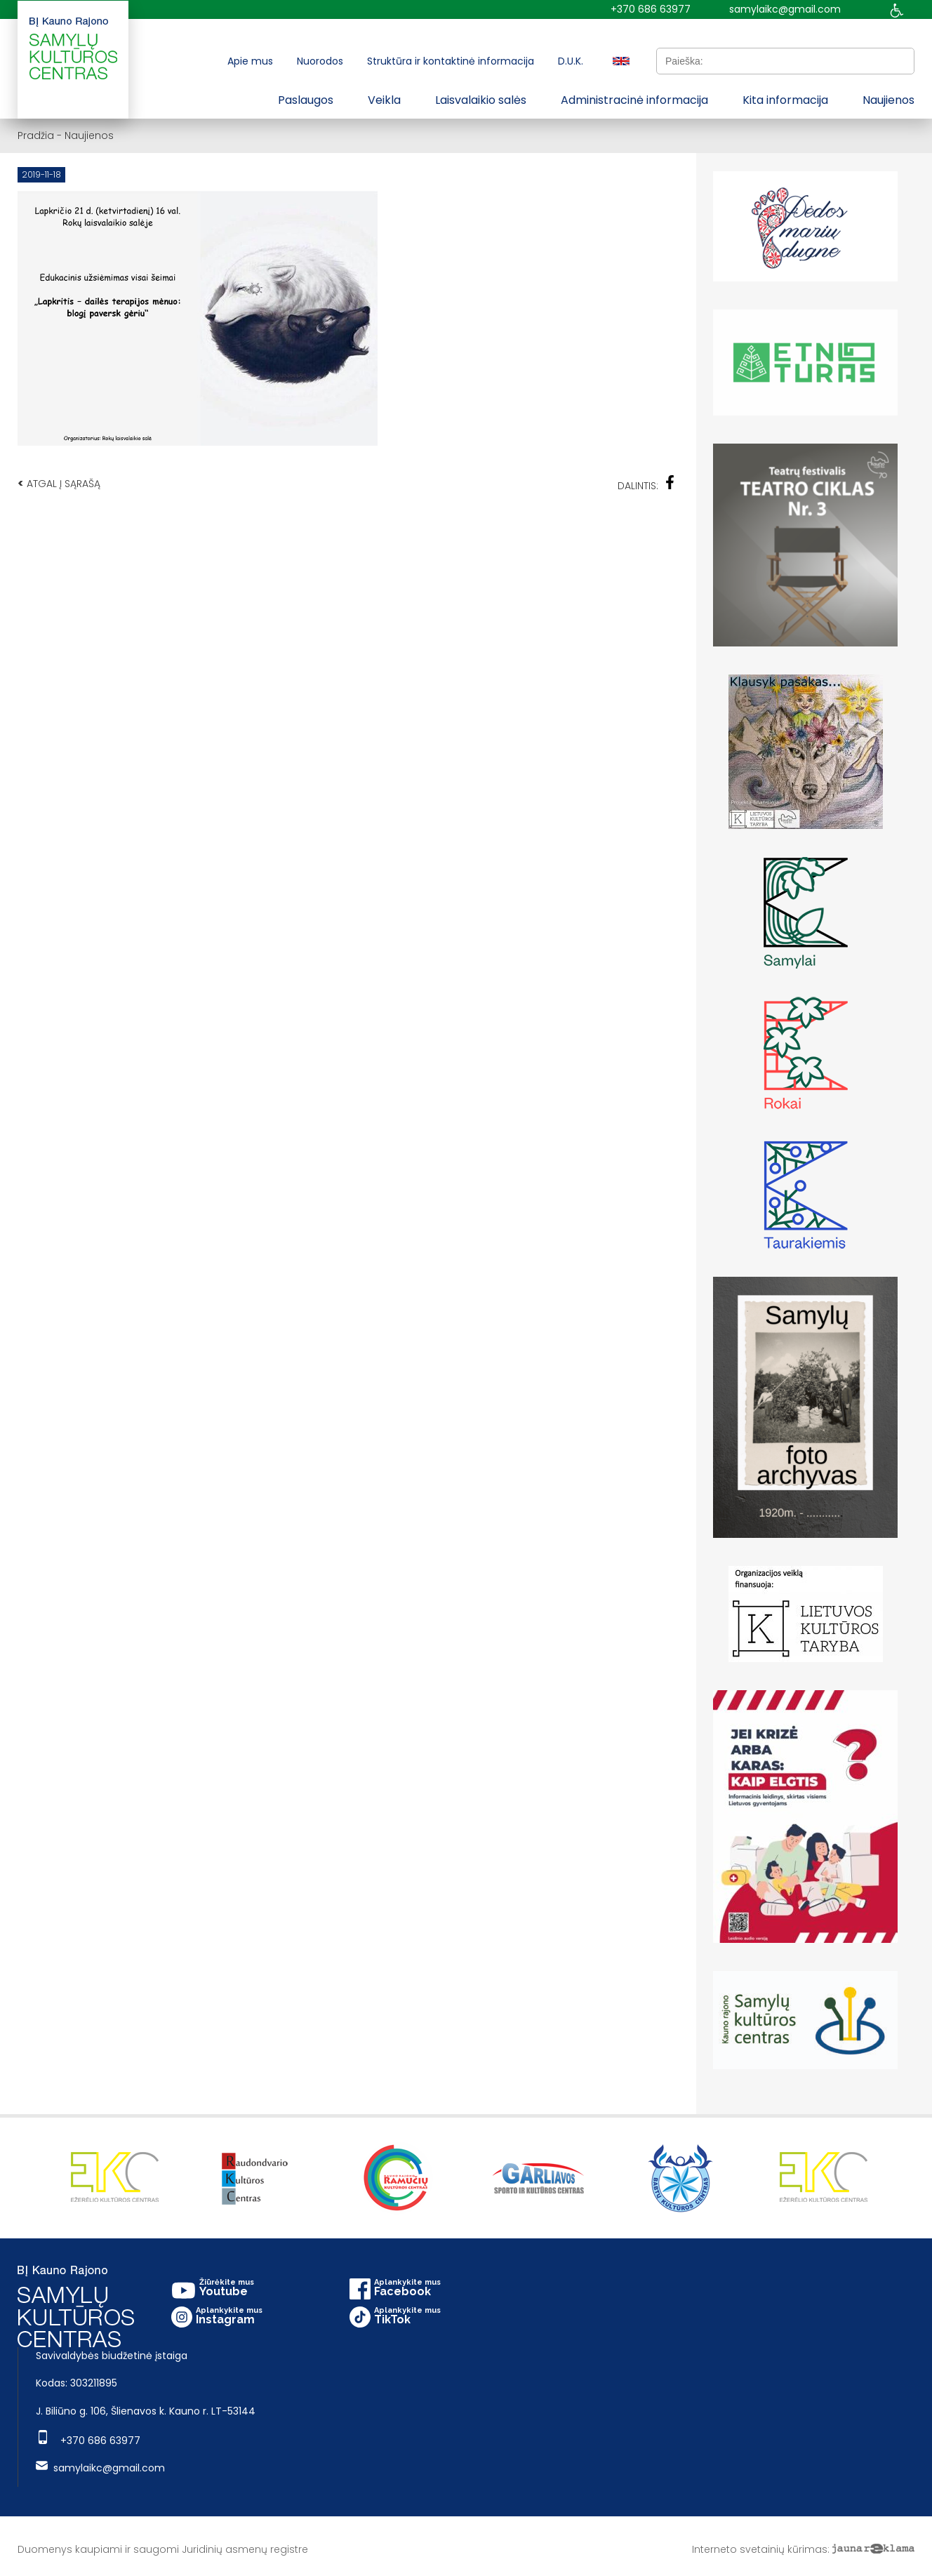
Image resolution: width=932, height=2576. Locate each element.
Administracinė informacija (634, 100)
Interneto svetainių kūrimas (759, 2549)
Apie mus (250, 61)
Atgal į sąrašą (59, 483)
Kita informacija (785, 100)
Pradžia (36, 135)
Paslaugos (305, 100)
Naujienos (888, 100)
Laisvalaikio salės (480, 100)
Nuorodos (320, 61)
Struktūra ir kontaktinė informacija (450, 61)
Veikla (384, 100)
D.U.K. (570, 61)
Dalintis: (646, 484)
